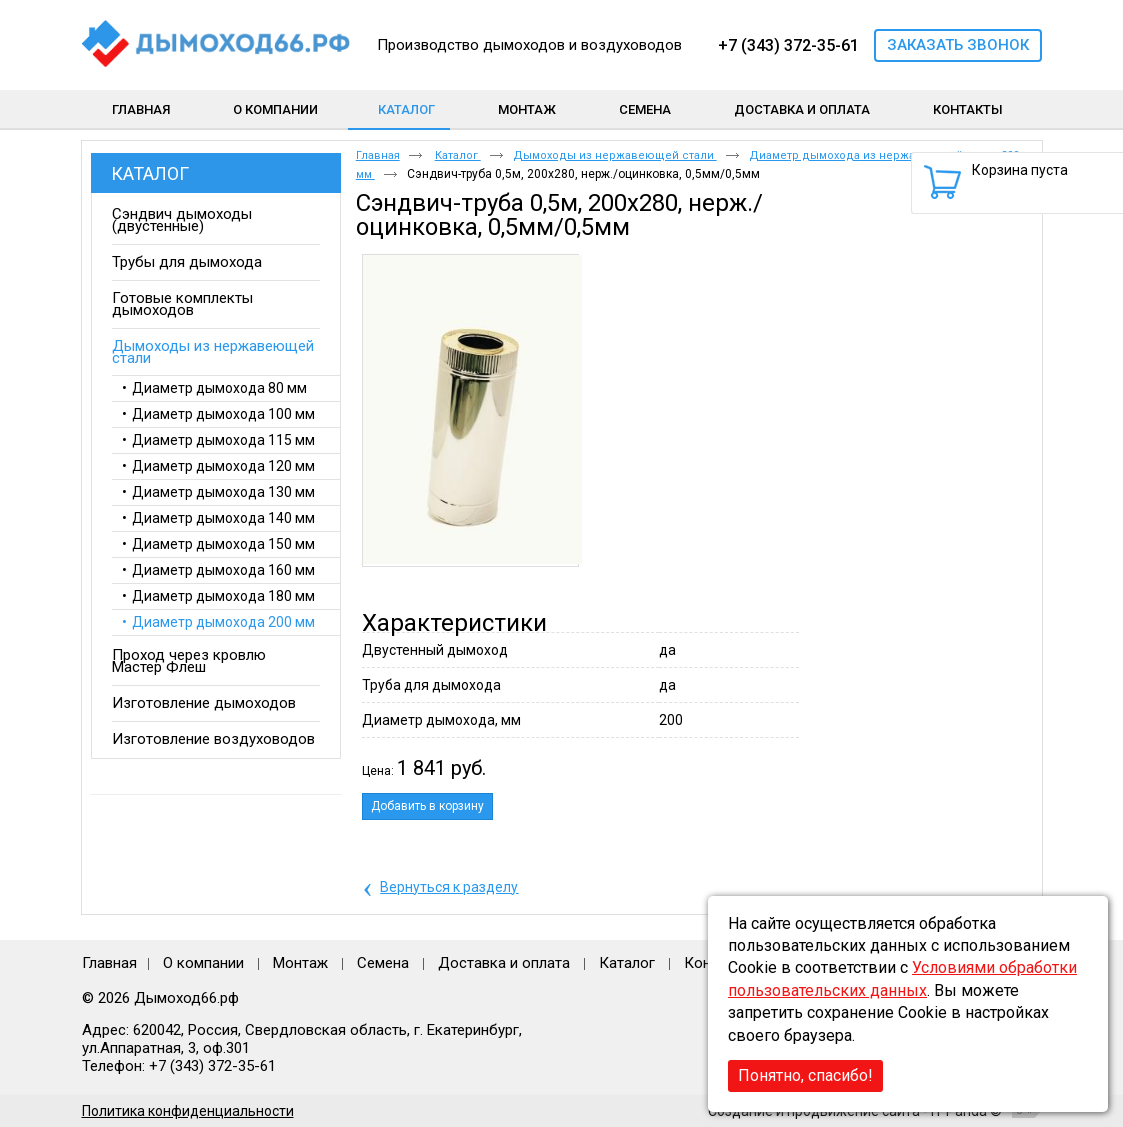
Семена (383, 963)
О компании (203, 963)
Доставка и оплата (504, 963)
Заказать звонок (958, 45)
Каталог (406, 109)
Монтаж (302, 963)
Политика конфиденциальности (188, 1111)
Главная (378, 155)
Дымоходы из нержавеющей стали (615, 155)
